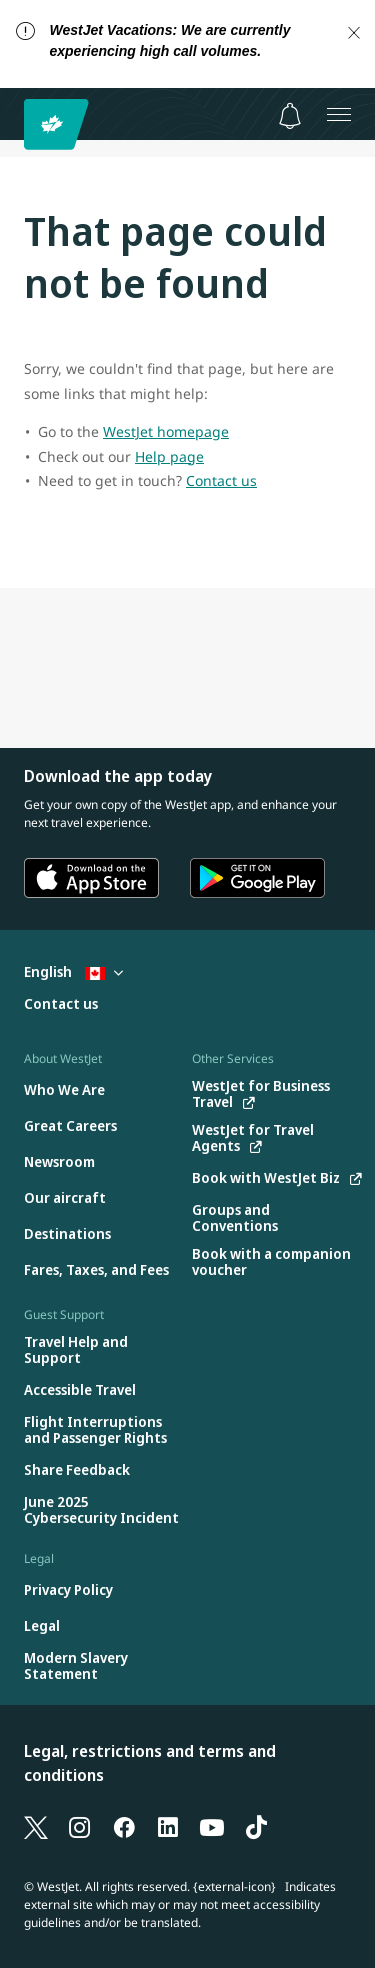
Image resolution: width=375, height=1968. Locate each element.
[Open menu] (339, 114)
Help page (169, 456)
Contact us (221, 480)
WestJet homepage (166, 431)
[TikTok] (256, 1826)
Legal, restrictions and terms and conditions (150, 1763)
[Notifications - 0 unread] (290, 116)
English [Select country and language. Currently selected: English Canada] (73, 971)
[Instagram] (80, 1826)
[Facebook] (124, 1826)
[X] (36, 1826)
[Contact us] (61, 1004)
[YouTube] (212, 1826)
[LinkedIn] (168, 1826)
